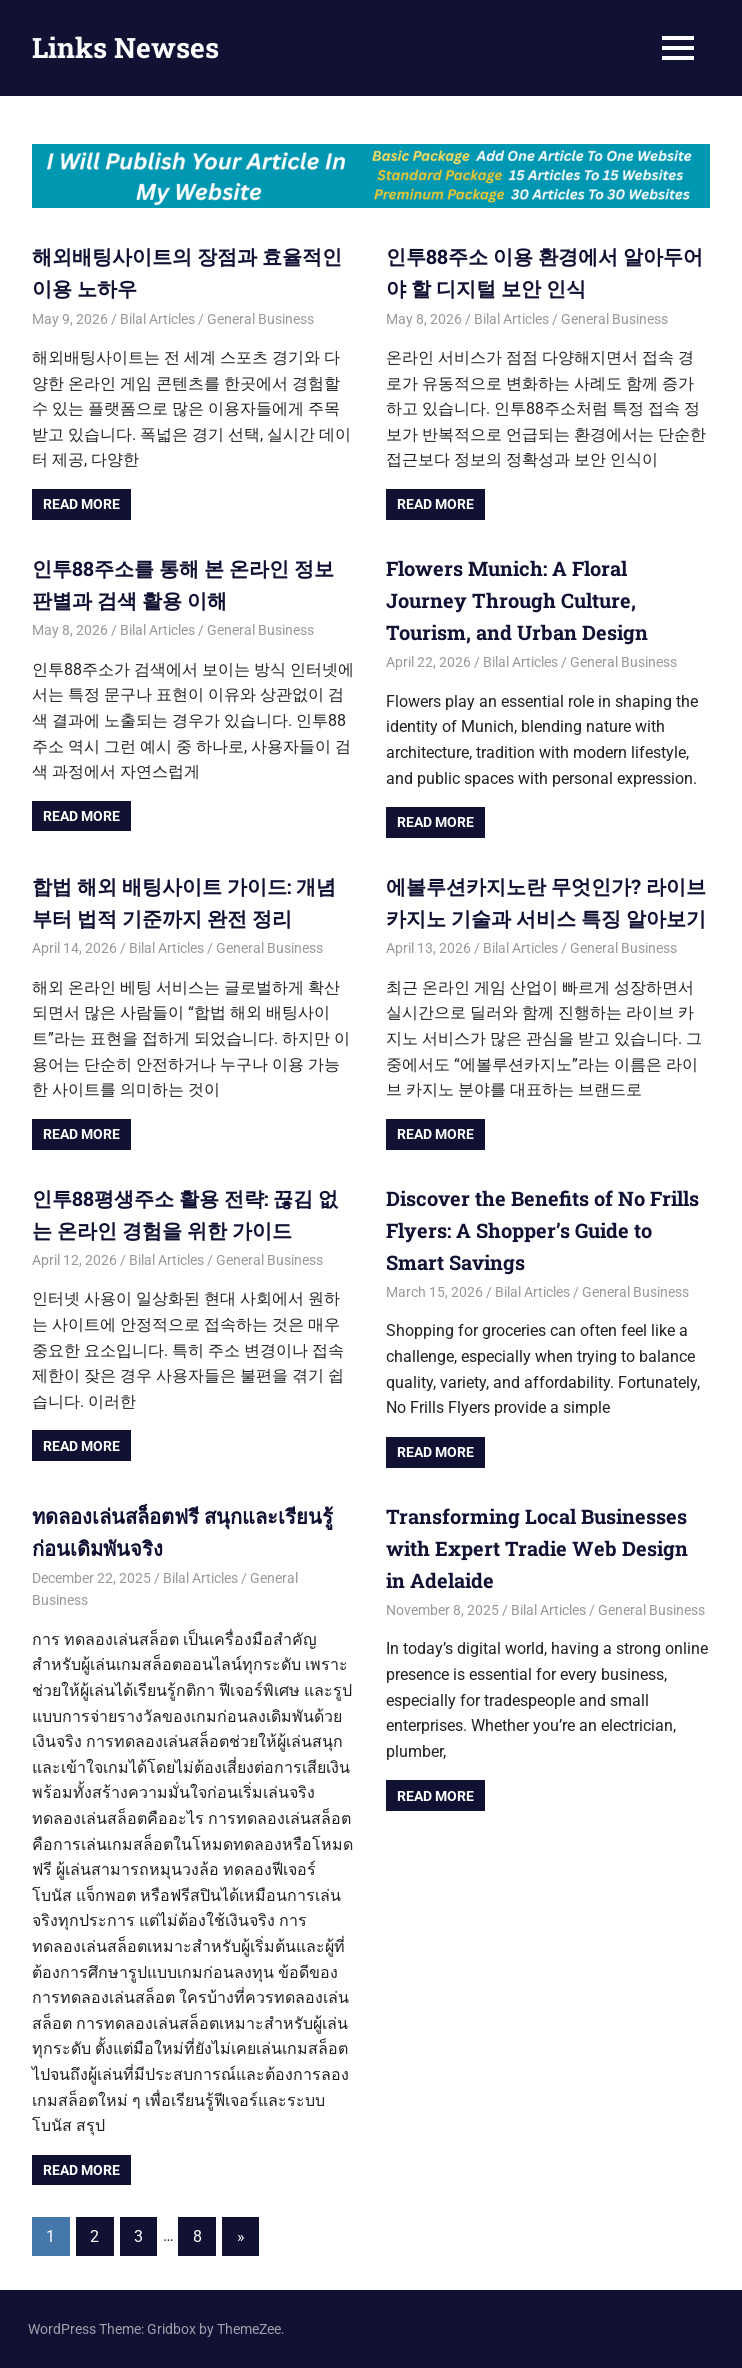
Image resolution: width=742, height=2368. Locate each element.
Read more (81, 504)
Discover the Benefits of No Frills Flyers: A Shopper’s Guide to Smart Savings (542, 1230)
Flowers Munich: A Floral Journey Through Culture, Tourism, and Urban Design (517, 600)
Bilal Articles (157, 319)
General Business (260, 319)
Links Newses (125, 47)
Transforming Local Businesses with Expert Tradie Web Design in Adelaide (537, 1548)
